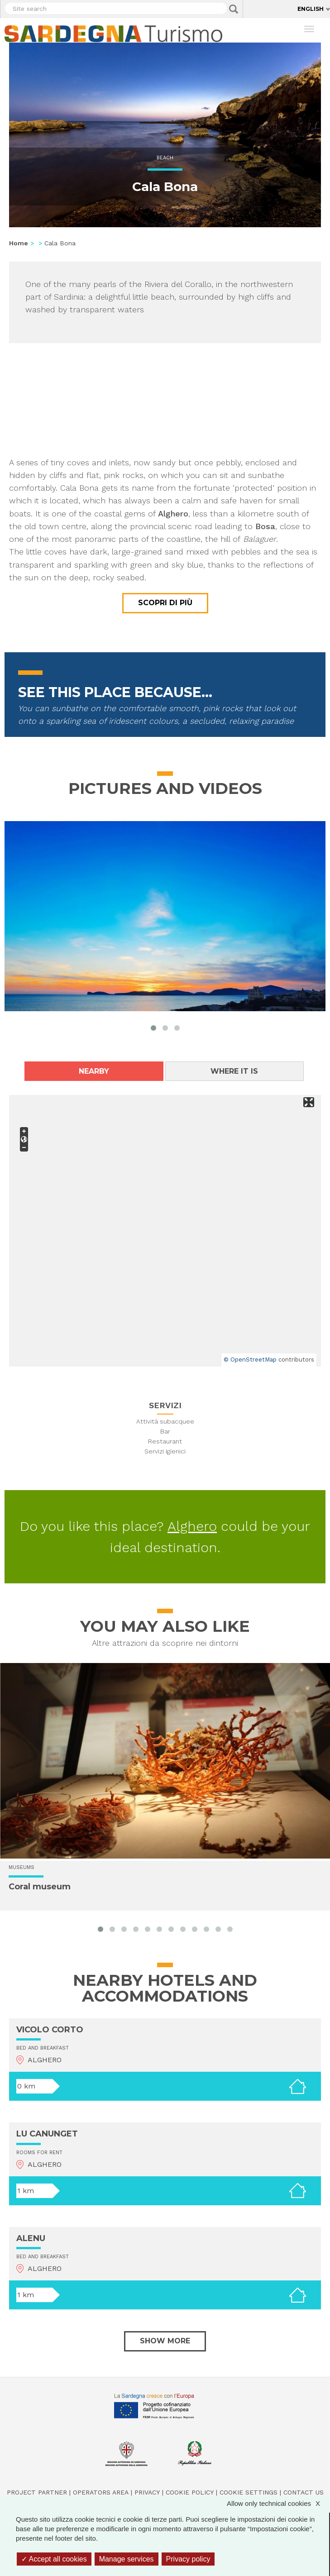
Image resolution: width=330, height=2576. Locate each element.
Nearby (94, 1071)
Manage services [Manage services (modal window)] (126, 2559)
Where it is (234, 1071)
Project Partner (37, 2492)
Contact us (303, 2492)
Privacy (147, 2492)
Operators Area (101, 2492)
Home (18, 243)
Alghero (192, 1526)
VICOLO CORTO (49, 2030)
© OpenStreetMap (250, 1359)
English (310, 8)
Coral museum (40, 1887)
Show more (165, 2341)
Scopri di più (165, 602)
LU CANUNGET (47, 2134)
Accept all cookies (54, 2559)
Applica (233, 9)
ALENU (30, 2238)
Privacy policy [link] (188, 2559)
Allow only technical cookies (278, 2503)
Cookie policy (190, 2492)
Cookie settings (248, 2492)
